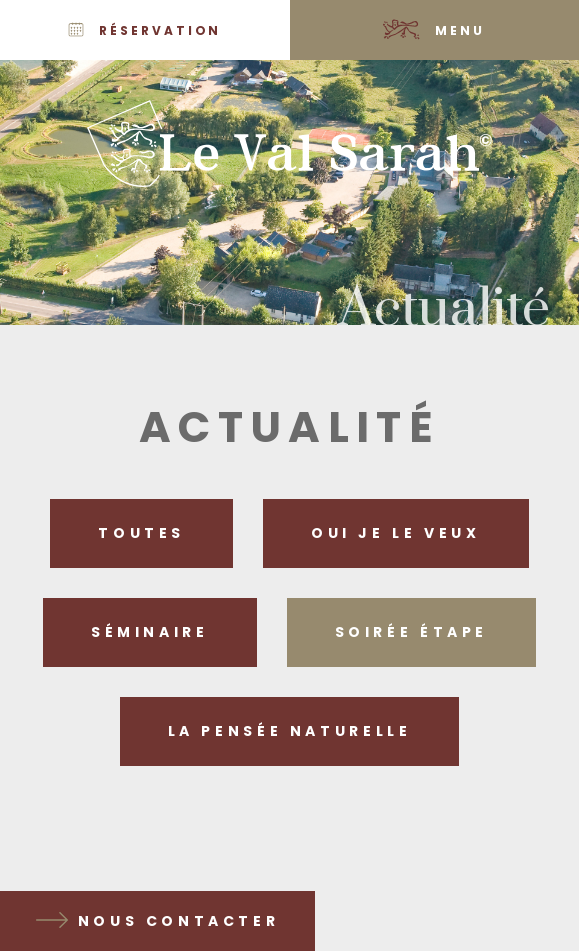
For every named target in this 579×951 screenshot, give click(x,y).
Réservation (160, 30)
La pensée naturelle (290, 731)
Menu (460, 30)
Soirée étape (411, 632)
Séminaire (150, 632)
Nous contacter (179, 921)
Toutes (141, 533)
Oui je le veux (396, 533)
